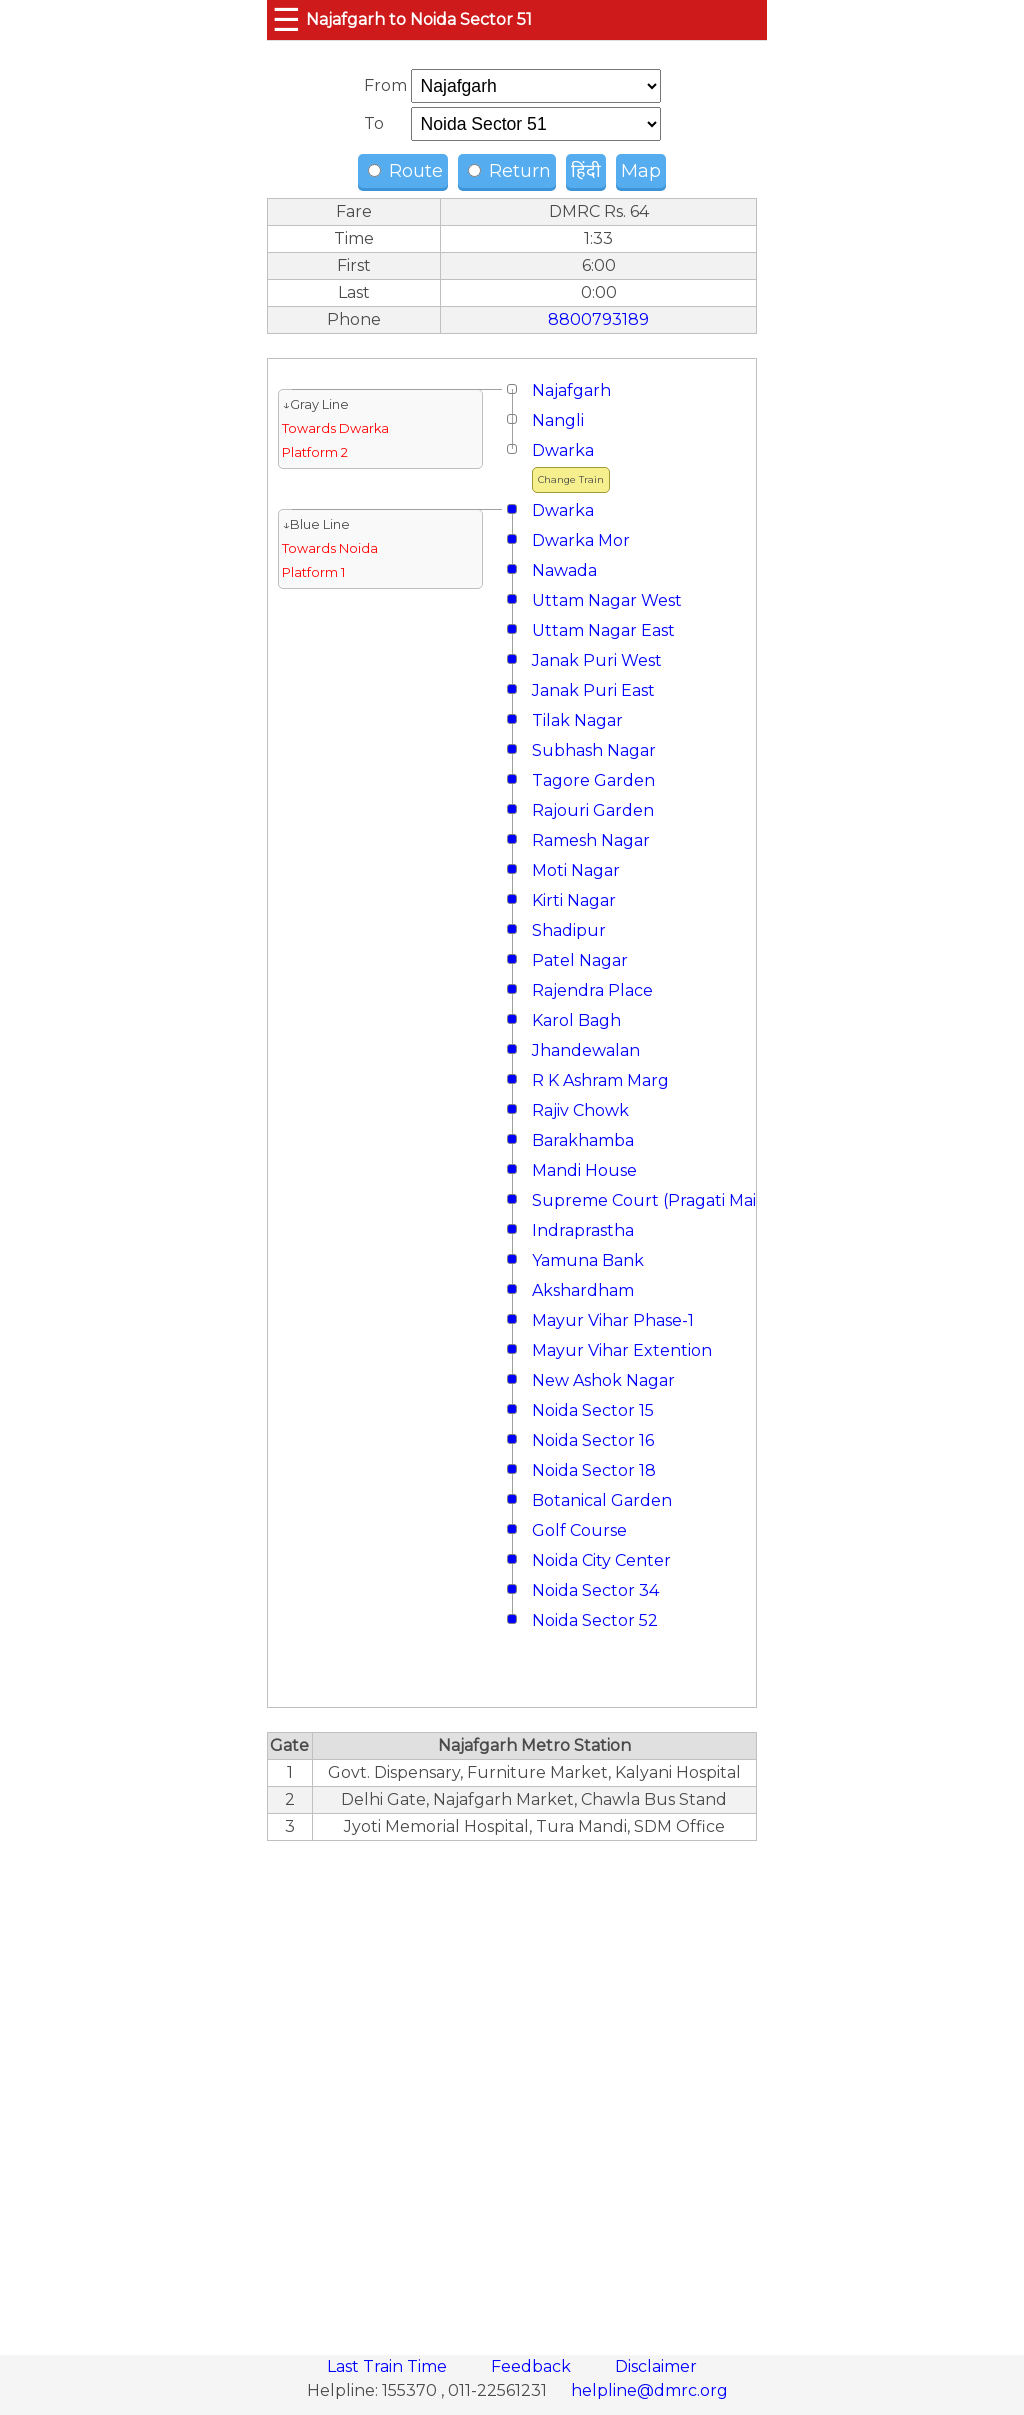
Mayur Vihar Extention (622, 1350)
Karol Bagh (576, 1020)
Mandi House (584, 1170)
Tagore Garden (593, 780)
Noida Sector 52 (595, 1620)
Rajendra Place (592, 990)
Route (405, 171)
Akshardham (583, 1290)
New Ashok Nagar (603, 1380)
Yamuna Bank (588, 1260)
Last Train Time (389, 2366)
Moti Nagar (576, 870)
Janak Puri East (593, 690)
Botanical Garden (602, 1500)
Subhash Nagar (594, 750)
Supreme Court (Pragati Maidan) (662, 1200)
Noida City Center (601, 1560)
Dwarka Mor (581, 540)
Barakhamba (583, 1140)
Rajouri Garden (593, 810)
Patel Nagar (580, 960)
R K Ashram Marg (600, 1080)
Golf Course (579, 1530)
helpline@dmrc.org (649, 2390)
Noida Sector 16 (593, 1440)
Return (509, 171)
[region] (512, 2087)
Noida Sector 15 (593, 1410)
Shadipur (569, 930)
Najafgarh (571, 390)
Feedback (533, 2366)
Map (641, 171)
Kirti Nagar (574, 900)
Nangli (558, 420)
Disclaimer (656, 2366)
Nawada (564, 570)
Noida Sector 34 (595, 1590)
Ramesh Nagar (591, 840)
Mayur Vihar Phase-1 (613, 1320)
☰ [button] (286, 19)
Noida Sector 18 (594, 1470)
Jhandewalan (586, 1050)
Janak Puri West (597, 660)
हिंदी (586, 171)
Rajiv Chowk (580, 1110)
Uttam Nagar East (603, 630)
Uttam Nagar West (607, 600)
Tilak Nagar (577, 720)
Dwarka (563, 450)
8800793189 (598, 319)
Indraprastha (583, 1230)
